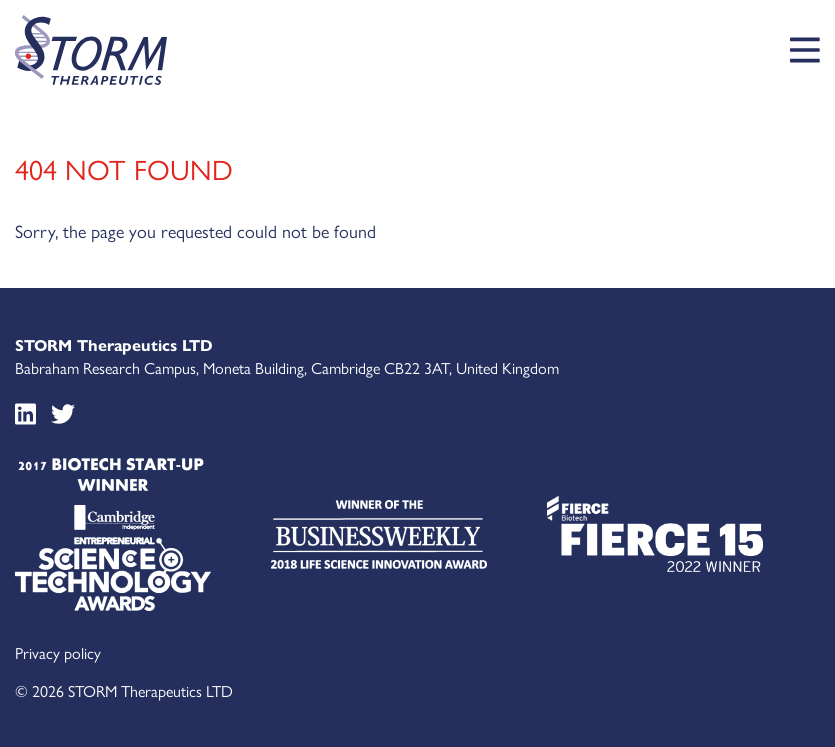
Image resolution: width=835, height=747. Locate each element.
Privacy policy (58, 652)
